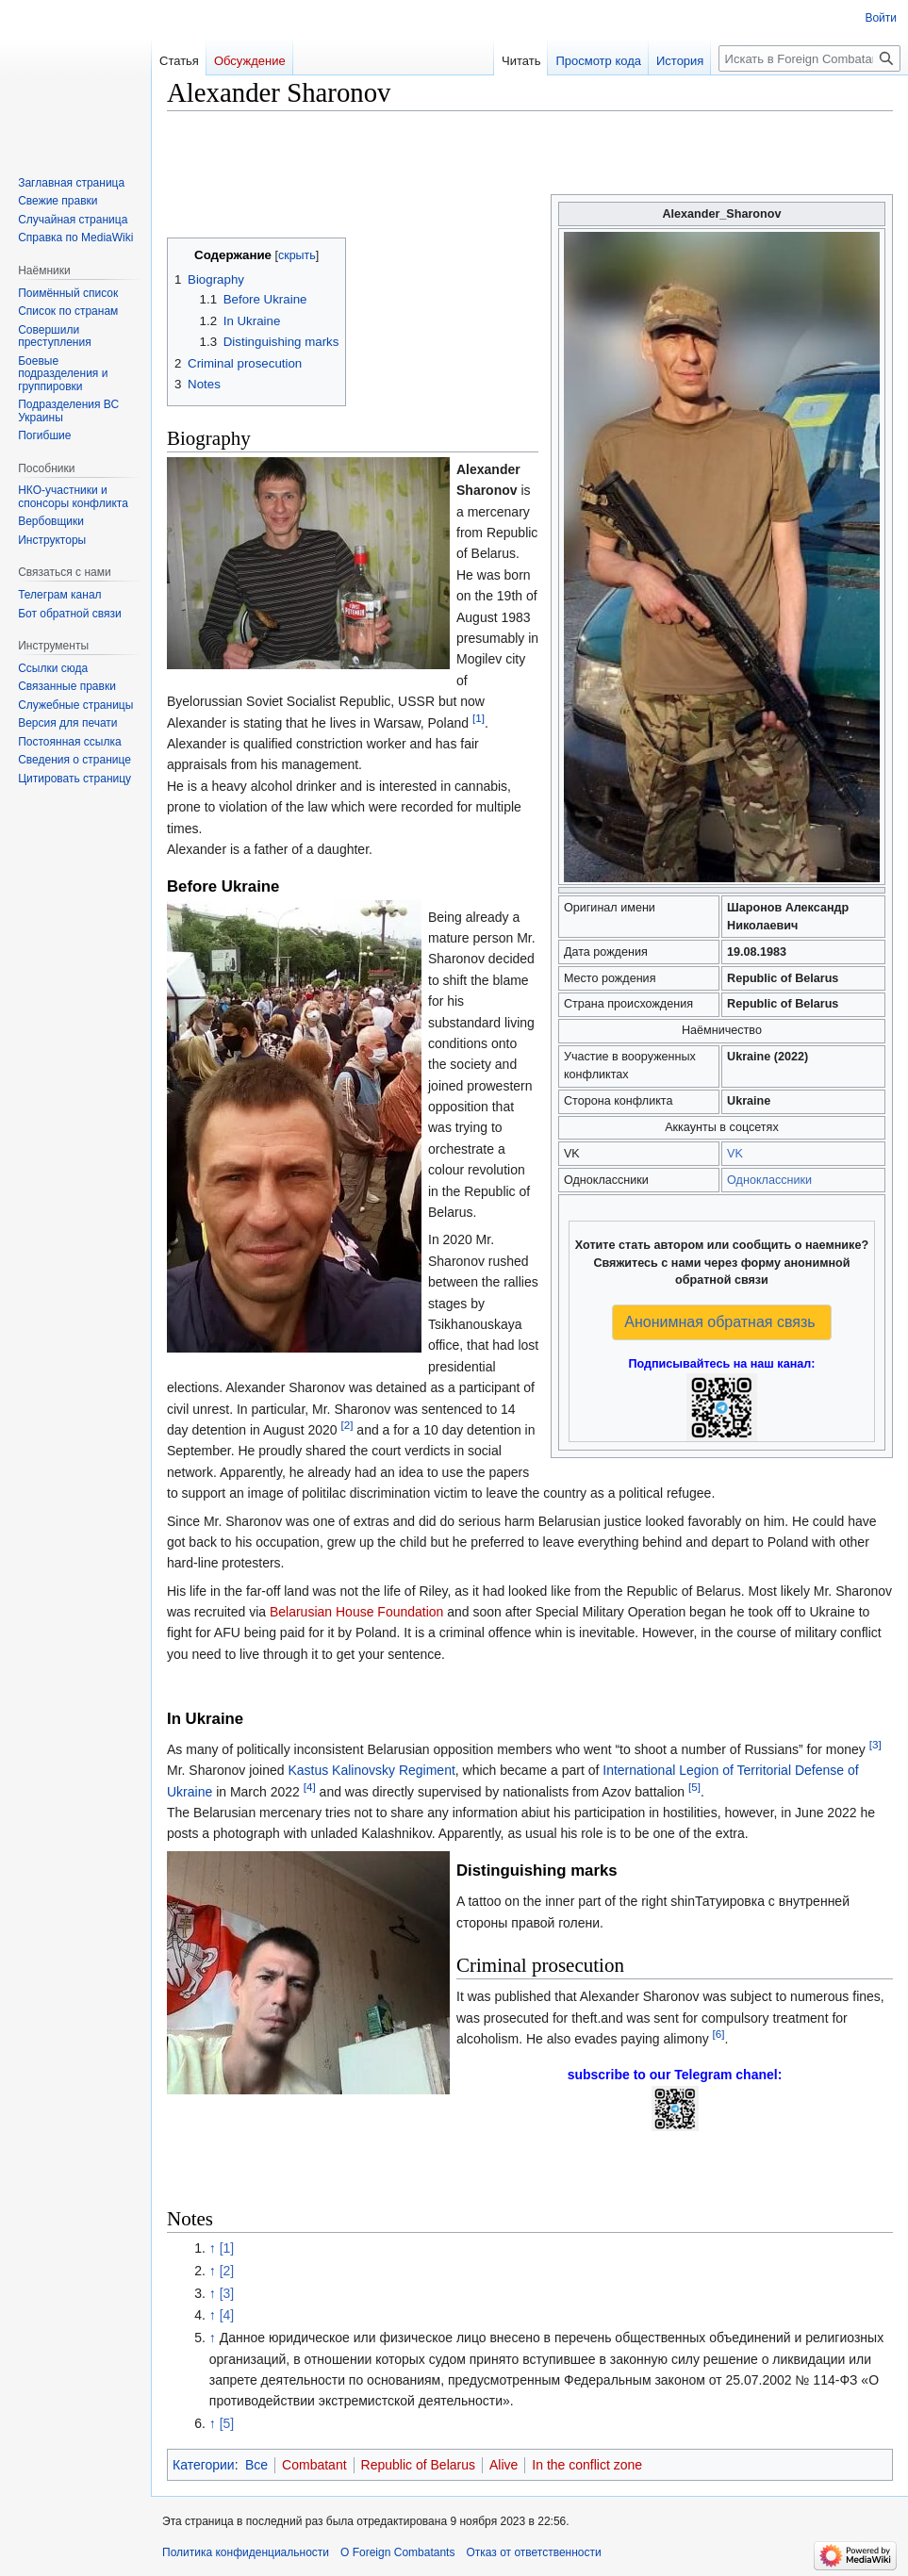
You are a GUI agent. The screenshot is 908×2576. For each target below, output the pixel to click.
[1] (478, 718)
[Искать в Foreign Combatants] (809, 58)
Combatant (314, 2464)
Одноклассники (769, 1180)
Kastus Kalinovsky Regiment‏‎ (371, 1770)
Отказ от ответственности (533, 2552)
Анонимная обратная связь (719, 1322)
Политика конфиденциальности (245, 2552)
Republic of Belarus (418, 2464)
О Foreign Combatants (397, 2552)
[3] (875, 1744)
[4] (310, 1786)
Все (256, 2464)
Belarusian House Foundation (356, 1611)
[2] (346, 1425)
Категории (204, 2464)
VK (735, 1153)
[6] (719, 2033)
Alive (503, 2464)
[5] (694, 1786)
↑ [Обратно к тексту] (212, 2248)
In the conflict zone (587, 2464)
